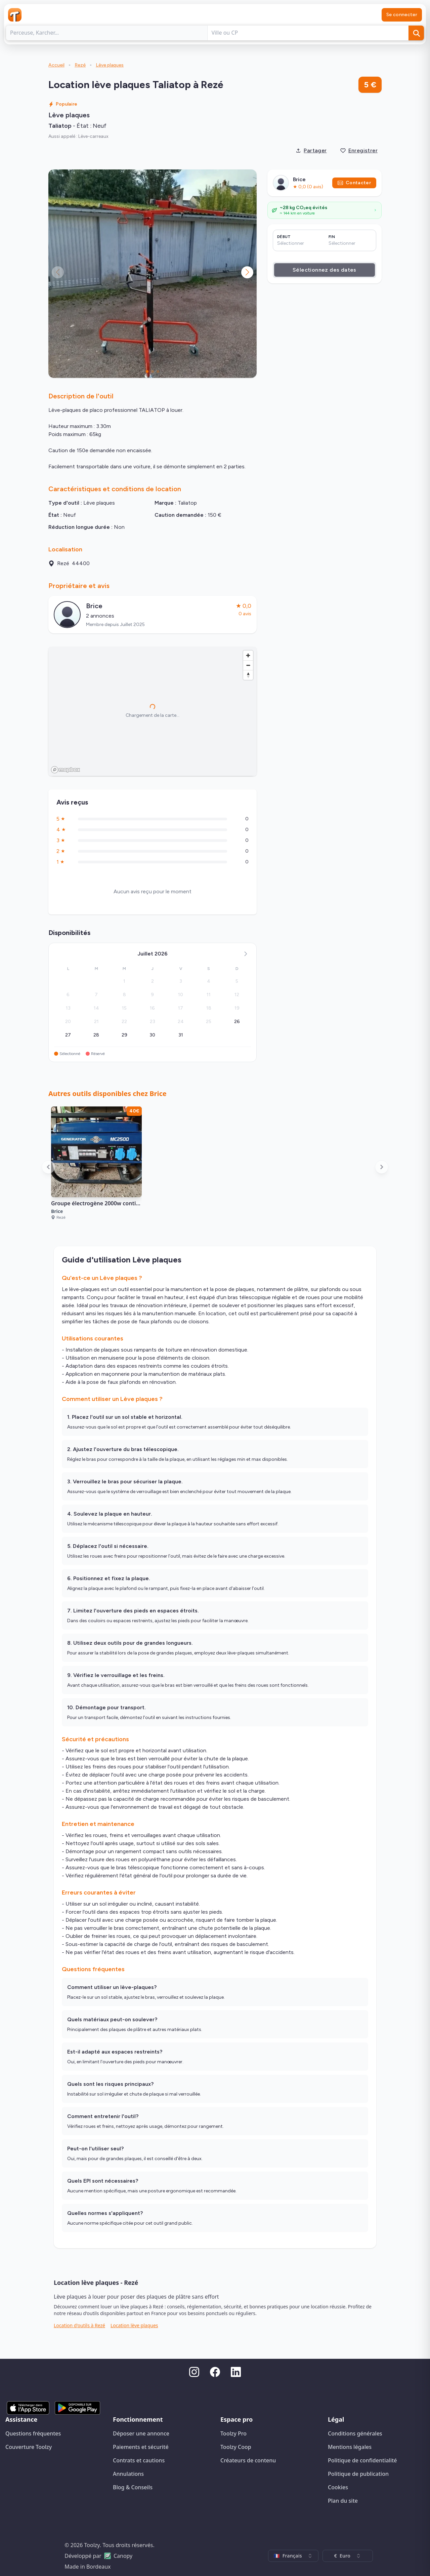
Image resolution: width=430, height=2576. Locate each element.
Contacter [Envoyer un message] (354, 183)
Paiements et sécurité (141, 2447)
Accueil (56, 65)
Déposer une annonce (141, 2433)
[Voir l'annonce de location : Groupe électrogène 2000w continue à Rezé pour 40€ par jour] (96, 1166)
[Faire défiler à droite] (381, 1167)
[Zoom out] (248, 665)
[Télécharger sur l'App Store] (28, 2408)
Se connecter (401, 14)
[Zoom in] (248, 655)
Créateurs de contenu (248, 2460)
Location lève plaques (134, 2325)
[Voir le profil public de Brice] (152, 614)
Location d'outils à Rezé (79, 2325)
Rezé (80, 65)
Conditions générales (355, 2433)
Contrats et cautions (139, 2460)
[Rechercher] (416, 33)
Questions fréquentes (33, 2433)
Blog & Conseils (133, 2487)
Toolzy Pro (233, 2433)
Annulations (128, 2473)
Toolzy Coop (235, 2447)
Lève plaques (110, 65)
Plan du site (343, 2500)
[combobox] (293, 2556)
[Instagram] (194, 2372)
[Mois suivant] (245, 953)
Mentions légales (350, 2447)
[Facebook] (215, 2372)
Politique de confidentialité (362, 2460)
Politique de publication (358, 2473)
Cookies (338, 2487)
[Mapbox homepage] (65, 770)
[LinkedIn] (236, 2372)
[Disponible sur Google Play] (77, 2408)
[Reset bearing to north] (248, 675)
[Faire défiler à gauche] (48, 1167)
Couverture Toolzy (28, 2447)
